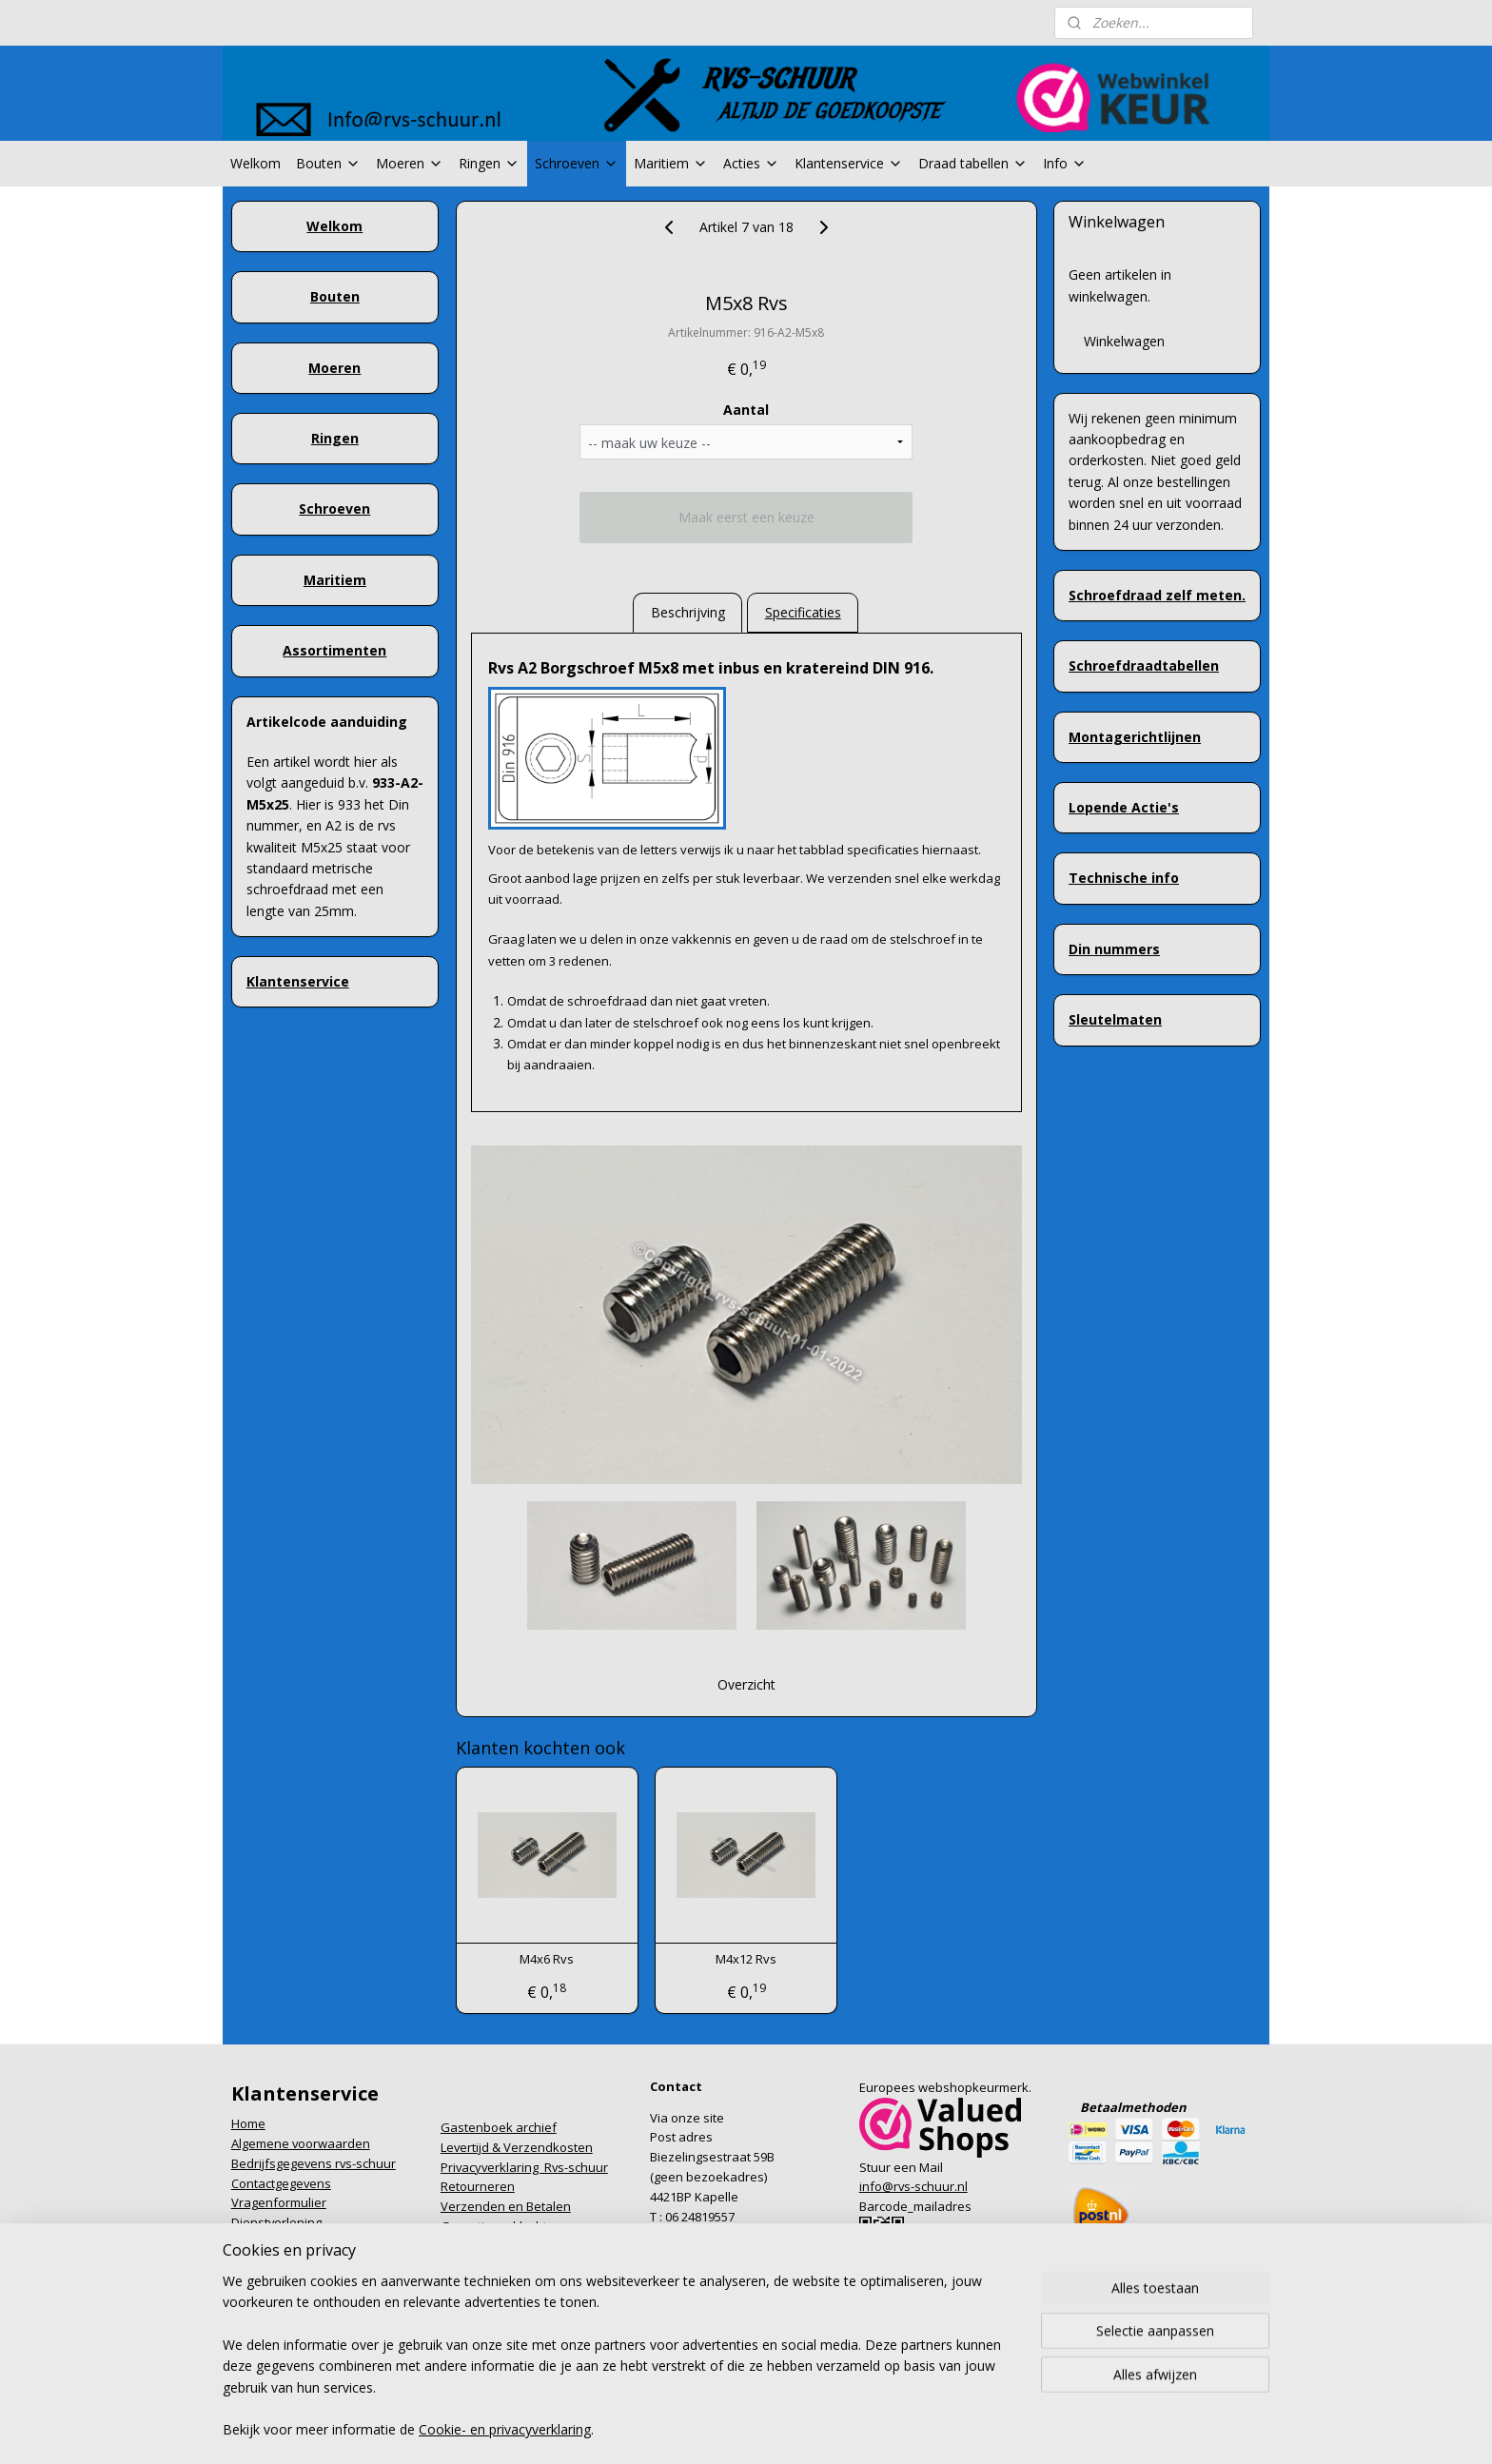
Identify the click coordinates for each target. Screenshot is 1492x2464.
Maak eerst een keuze (745, 517)
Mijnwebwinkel (944, 2399)
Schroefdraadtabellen (1144, 665)
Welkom (255, 163)
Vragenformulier (278, 2202)
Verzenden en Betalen (506, 2206)
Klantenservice (849, 163)
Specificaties (802, 612)
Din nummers (1114, 949)
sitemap (665, 2399)
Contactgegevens (281, 2183)
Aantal (746, 410)
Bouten (328, 163)
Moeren (409, 163)
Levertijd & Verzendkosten (517, 2147)
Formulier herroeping (292, 2242)
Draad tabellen (973, 163)
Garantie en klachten (501, 2226)
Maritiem (671, 163)
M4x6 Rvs (547, 1959)
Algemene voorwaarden (300, 2143)
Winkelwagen (1124, 341)
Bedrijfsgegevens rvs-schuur (313, 2163)
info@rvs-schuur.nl (913, 2186)
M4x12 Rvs (746, 1959)
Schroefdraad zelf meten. (1157, 595)
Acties (751, 163)
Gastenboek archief (499, 2127)
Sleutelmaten (1115, 1019)
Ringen (489, 163)
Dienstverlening (276, 2222)
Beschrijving (687, 612)
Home (248, 2123)
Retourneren (478, 2186)
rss (705, 2399)
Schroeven (576, 163)
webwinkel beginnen (778, 2399)
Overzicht (746, 1684)
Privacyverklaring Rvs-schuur (524, 2167)
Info (1065, 163)
